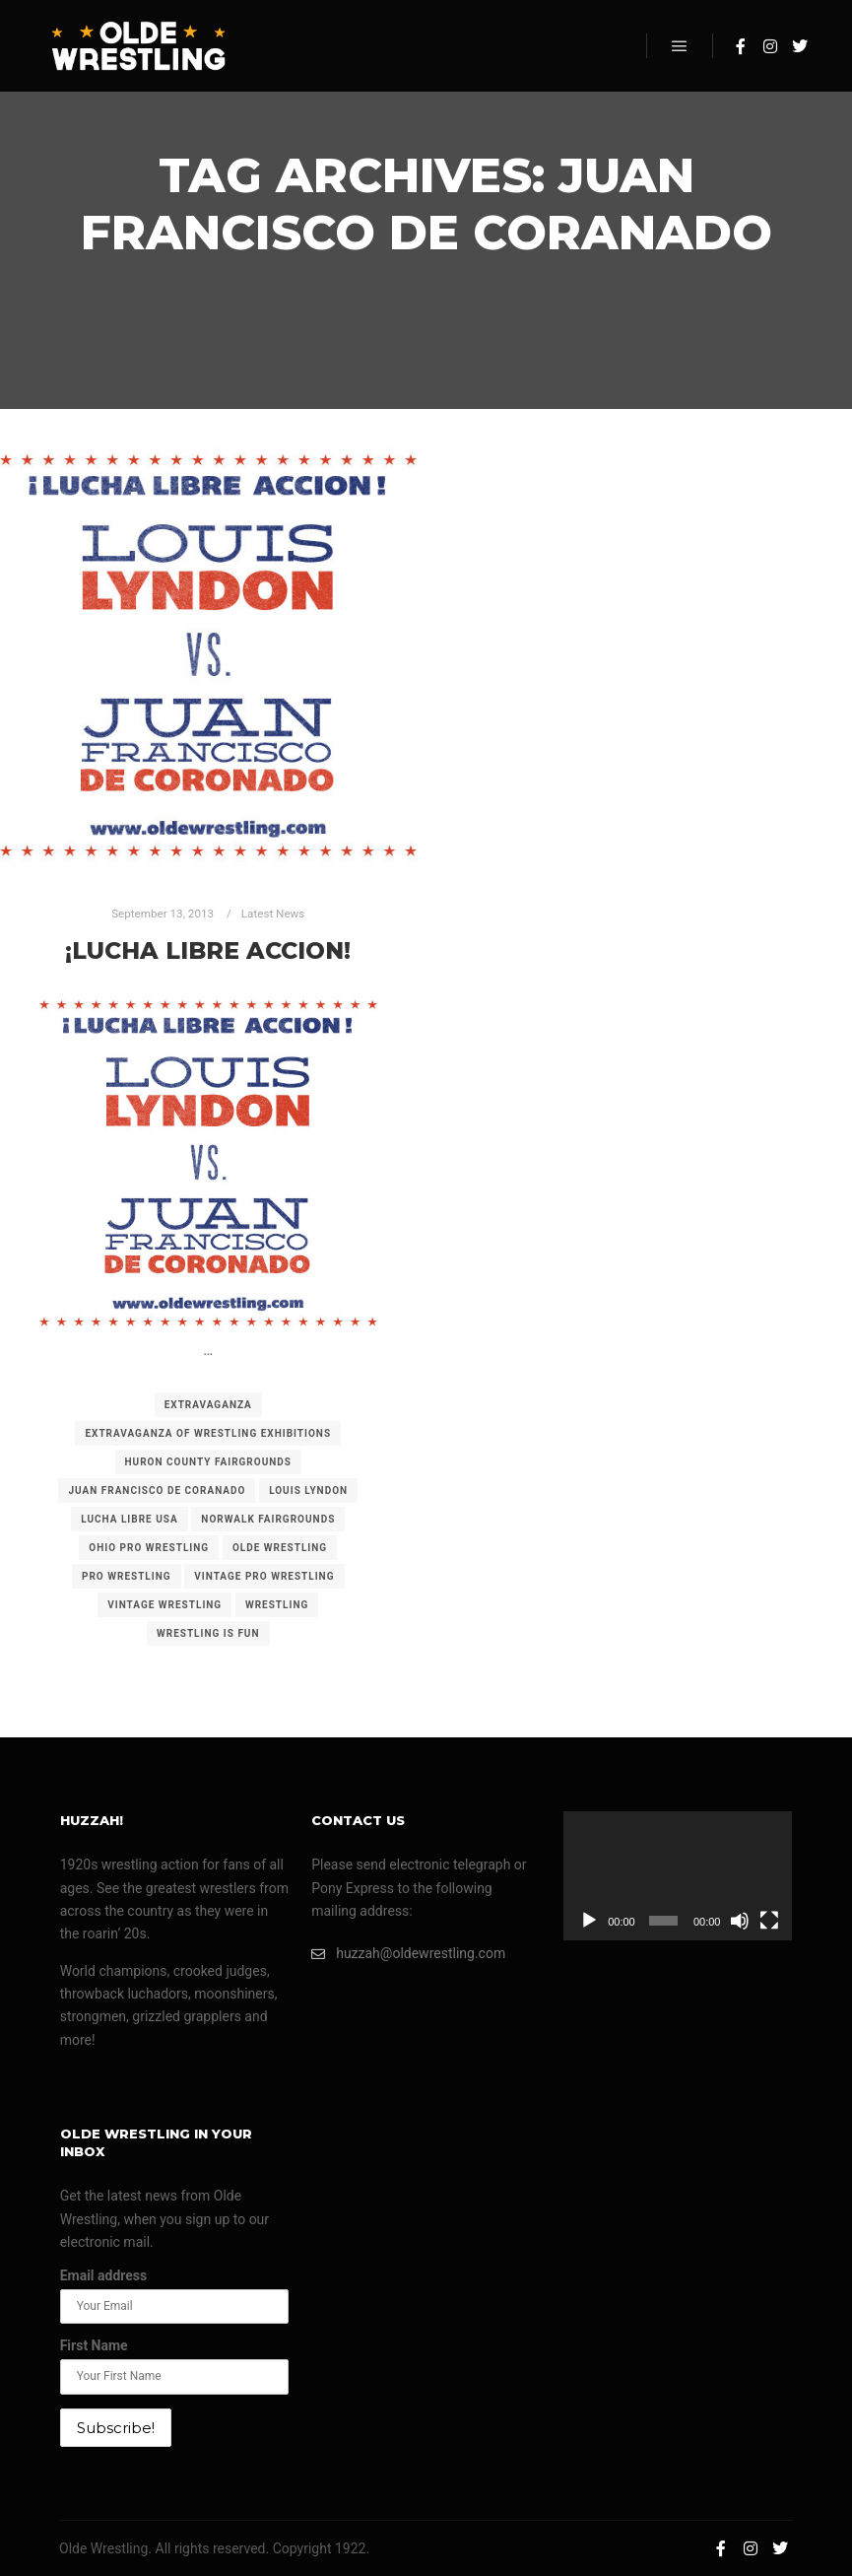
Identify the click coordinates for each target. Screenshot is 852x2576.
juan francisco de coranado (156, 1490)
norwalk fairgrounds (268, 1519)
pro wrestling (126, 1576)
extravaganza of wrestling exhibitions (208, 1433)
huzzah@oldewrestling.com (408, 1953)
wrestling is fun (208, 1633)
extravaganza (208, 1404)
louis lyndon (308, 1490)
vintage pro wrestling (264, 1576)
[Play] (589, 1921)
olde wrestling (279, 1547)
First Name (94, 2345)
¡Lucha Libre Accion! (208, 950)
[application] (678, 1875)
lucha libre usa (129, 1519)
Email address (104, 2275)
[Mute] (740, 1921)
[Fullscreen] (769, 1921)
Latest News (273, 913)
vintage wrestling (164, 1604)
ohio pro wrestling (149, 1547)
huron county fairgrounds (208, 1462)
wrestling (276, 1604)
